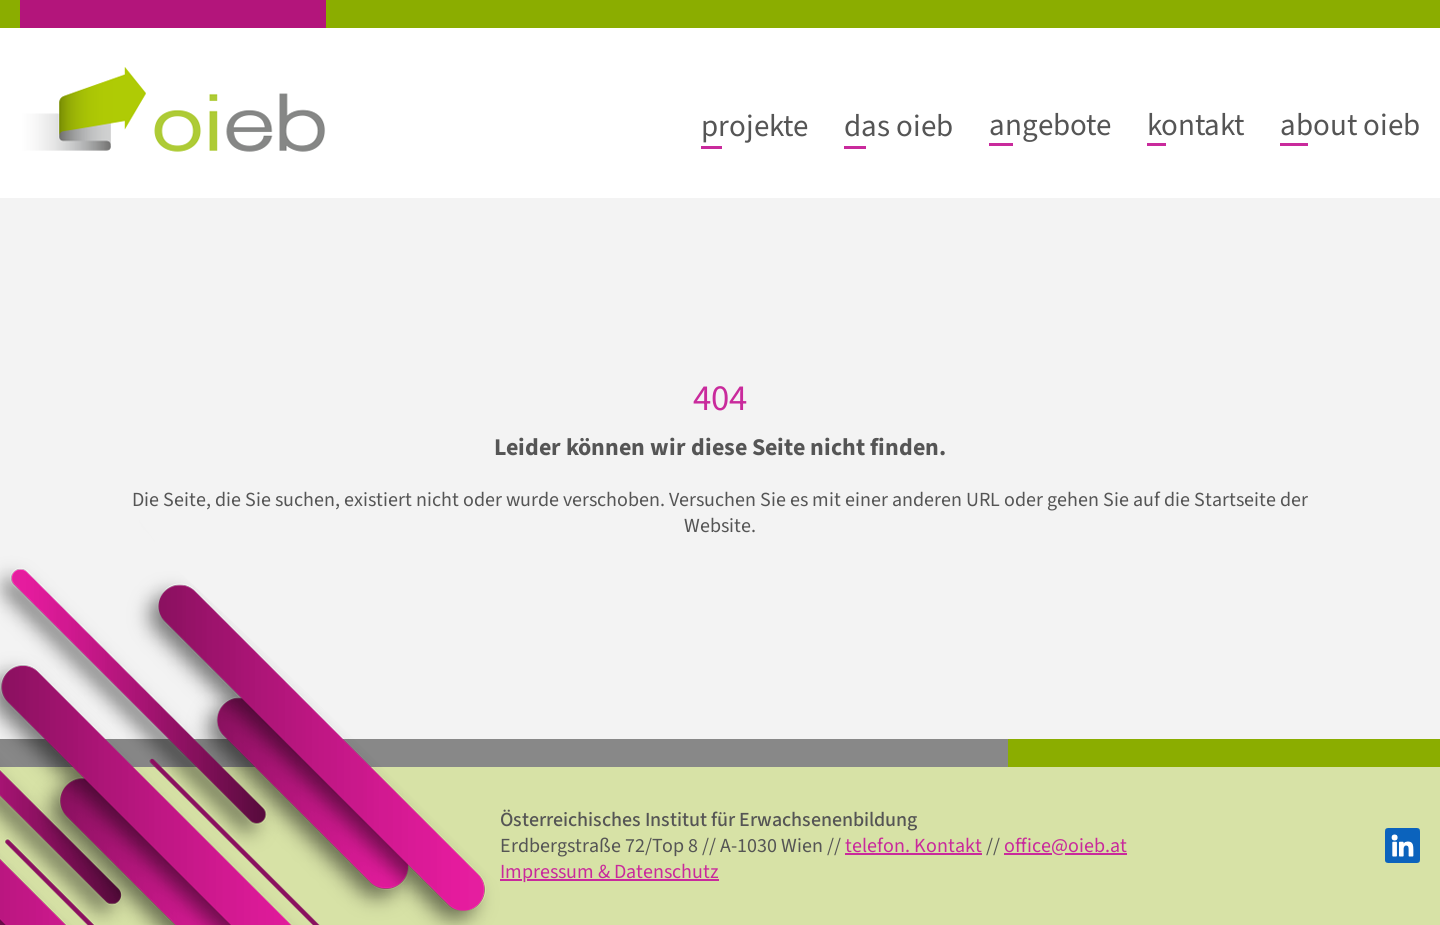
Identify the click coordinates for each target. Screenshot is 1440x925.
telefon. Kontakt (913, 846)
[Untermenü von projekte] (754, 126)
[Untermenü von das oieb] (898, 126)
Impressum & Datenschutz (609, 872)
